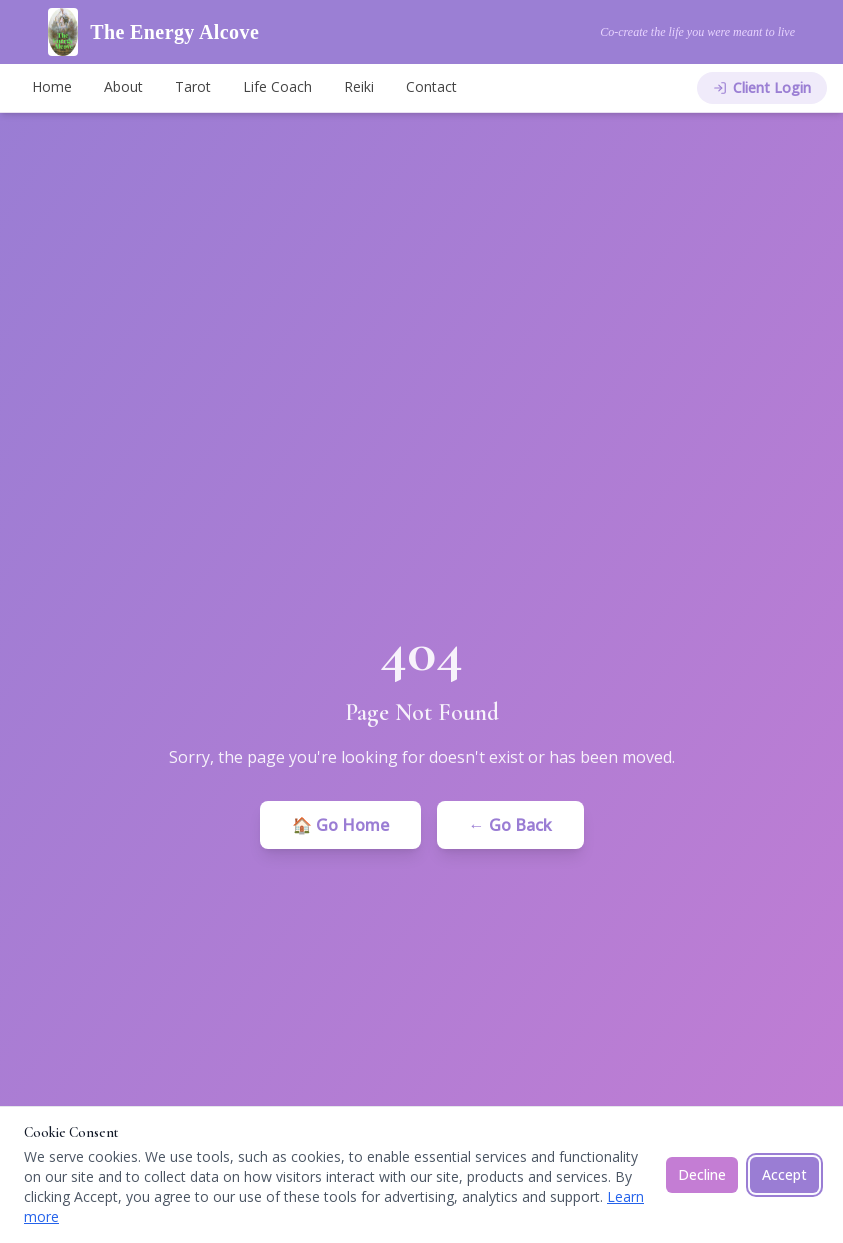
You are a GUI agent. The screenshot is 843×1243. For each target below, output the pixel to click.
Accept (784, 1174)
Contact (431, 86)
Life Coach (277, 86)
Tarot (193, 86)
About (123, 86)
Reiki (359, 86)
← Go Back (510, 825)
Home (52, 86)
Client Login (762, 87)
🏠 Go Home (340, 825)
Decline (702, 1174)
